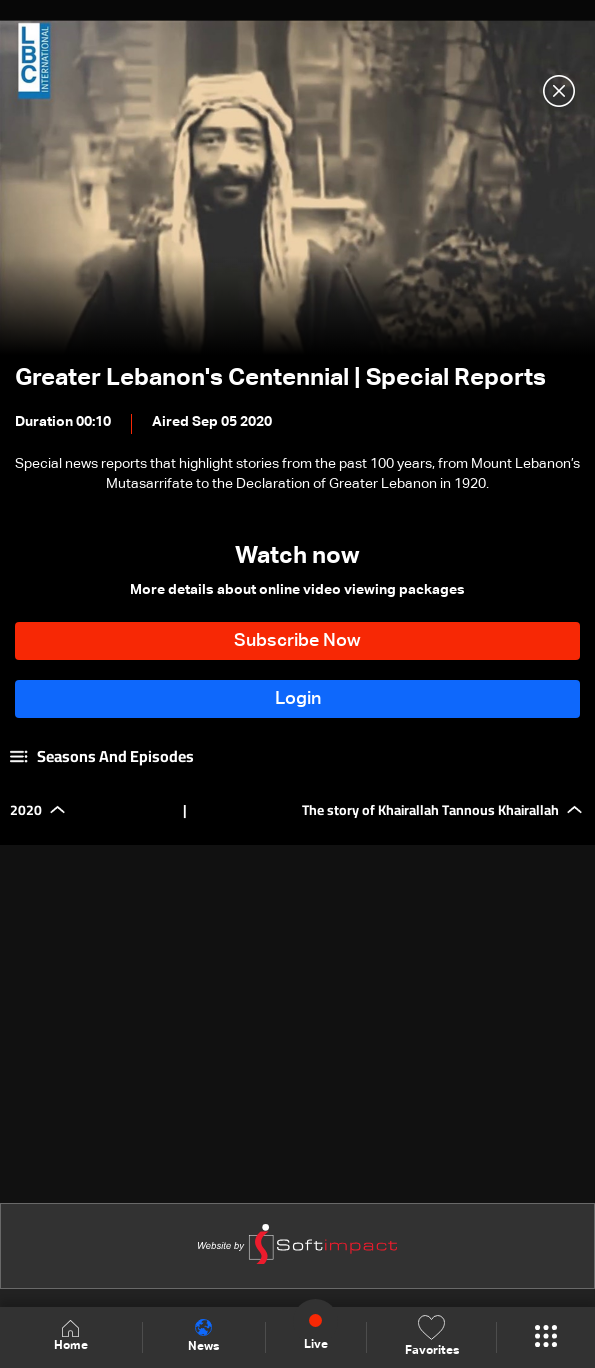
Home (71, 1336)
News (203, 1336)
